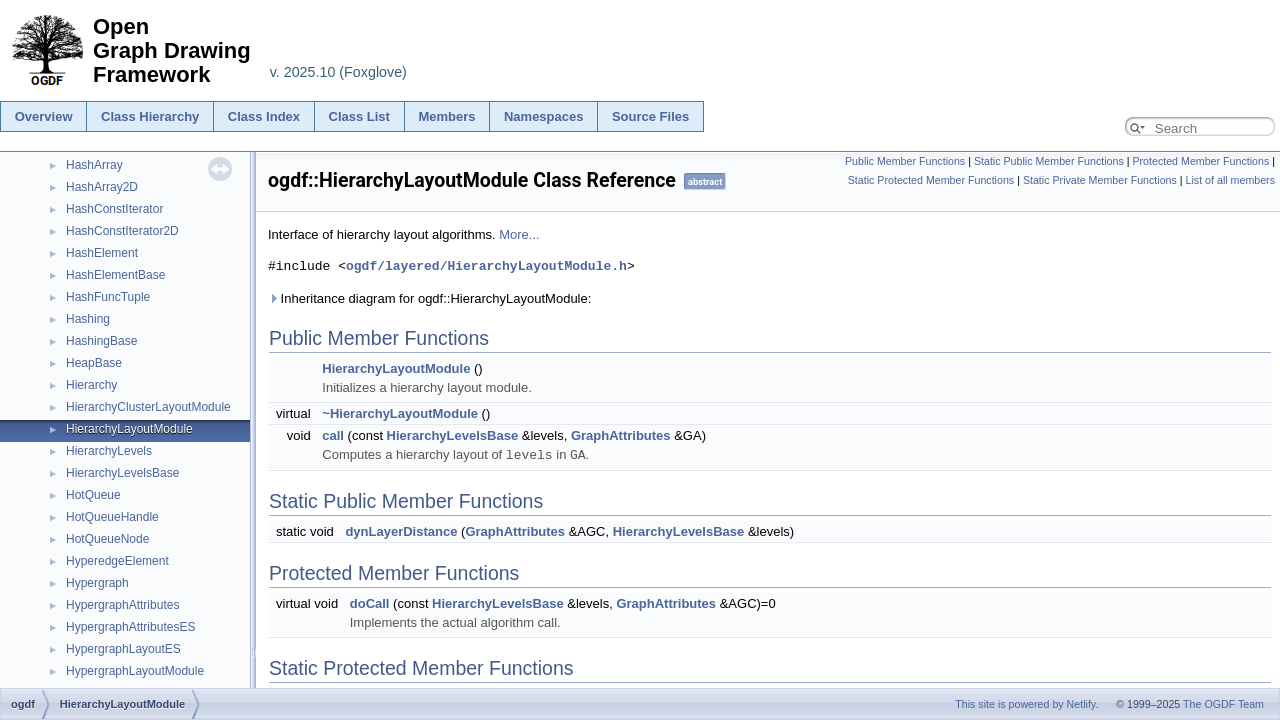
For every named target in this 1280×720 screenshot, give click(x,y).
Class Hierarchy (150, 116)
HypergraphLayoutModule (135, 671)
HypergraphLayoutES (123, 649)
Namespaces (544, 116)
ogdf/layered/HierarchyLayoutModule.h (486, 266)
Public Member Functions (905, 161)
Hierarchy (91, 385)
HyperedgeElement (117, 561)
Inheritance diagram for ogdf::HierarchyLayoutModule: (429, 298)
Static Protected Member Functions (931, 180)
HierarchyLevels (109, 451)
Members (446, 116)
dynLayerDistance (401, 530)
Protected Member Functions (1200, 161)
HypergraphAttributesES (130, 627)
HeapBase (94, 363)
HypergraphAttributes (122, 605)
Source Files (650, 116)
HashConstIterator (114, 209)
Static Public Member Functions (1049, 161)
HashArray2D (102, 187)
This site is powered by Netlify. (1026, 704)
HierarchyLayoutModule (129, 429)
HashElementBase (115, 275)
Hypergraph (97, 583)
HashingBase (101, 341)
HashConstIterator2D (122, 231)
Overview (44, 116)
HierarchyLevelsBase (122, 473)
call (333, 435)
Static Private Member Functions (1100, 180)
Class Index (264, 116)
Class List (359, 116)
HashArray (94, 165)
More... (519, 234)
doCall (370, 602)
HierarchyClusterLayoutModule (148, 407)
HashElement (102, 253)
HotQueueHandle (112, 517)
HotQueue (93, 495)
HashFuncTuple (108, 297)
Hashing (88, 319)
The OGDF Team (1223, 704)
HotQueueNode (107, 539)
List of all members (1230, 180)
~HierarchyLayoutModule (400, 413)
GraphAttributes (621, 435)
